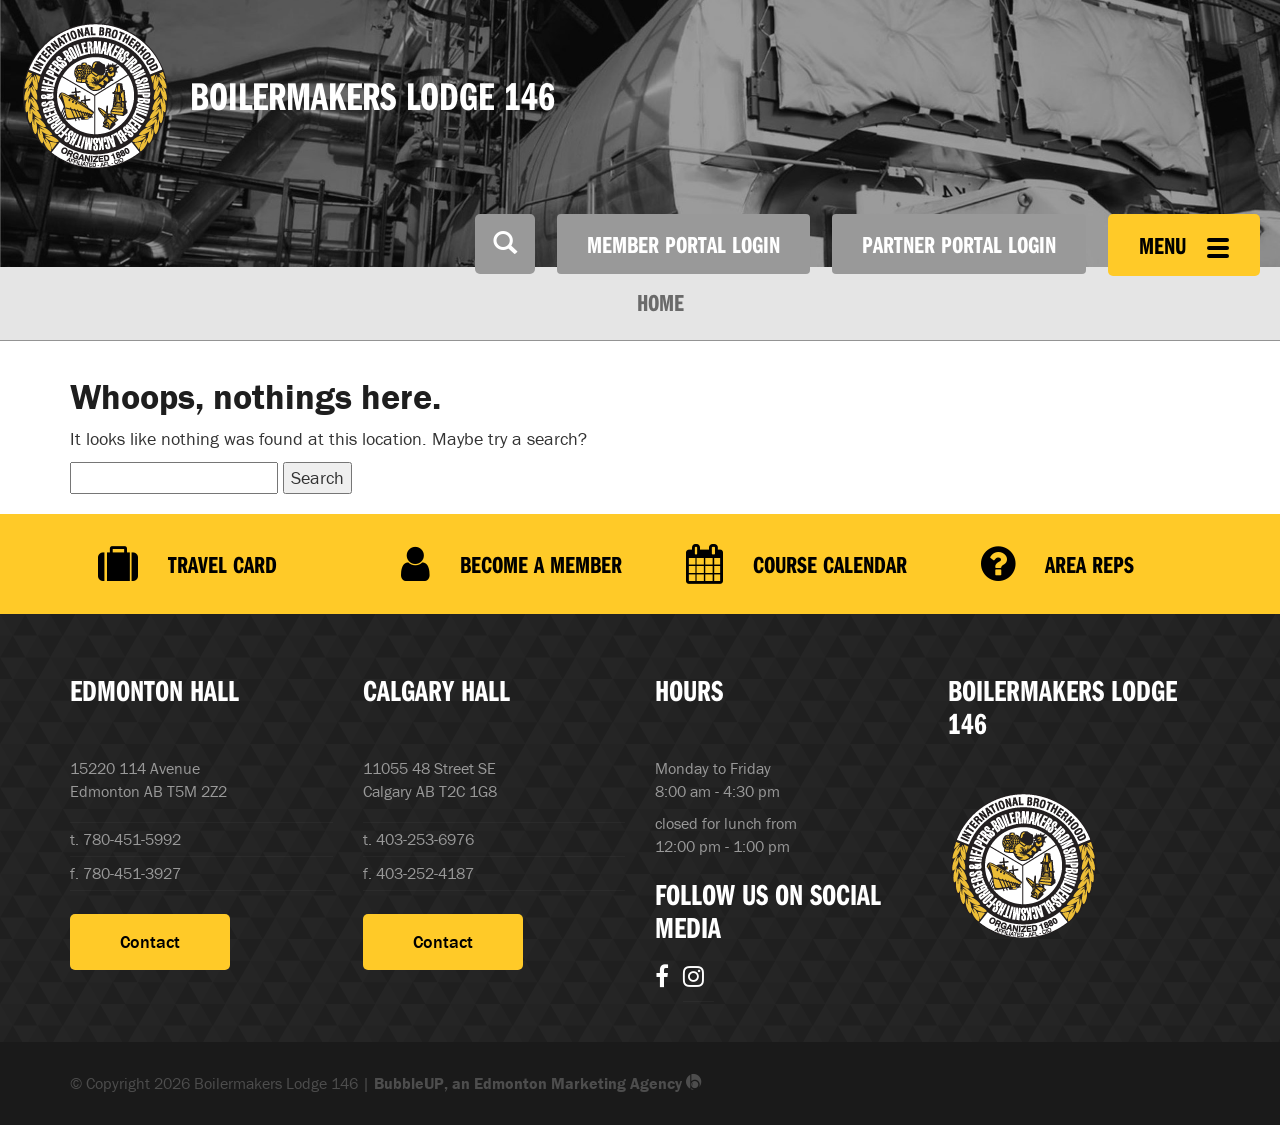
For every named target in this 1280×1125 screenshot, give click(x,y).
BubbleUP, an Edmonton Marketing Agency (538, 1083)
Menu (1184, 245)
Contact (150, 941)
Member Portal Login (683, 244)
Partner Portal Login (959, 244)
